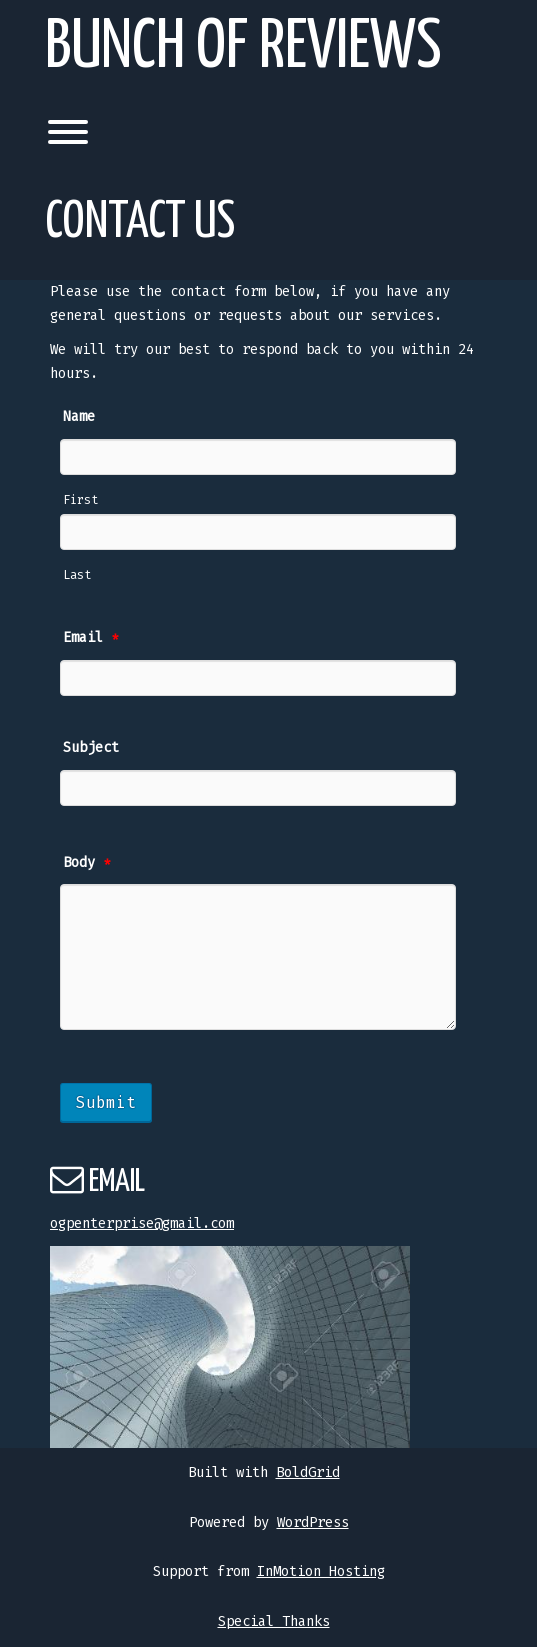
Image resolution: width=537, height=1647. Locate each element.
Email (91, 637)
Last (77, 575)
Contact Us (140, 223)
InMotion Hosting (321, 1571)
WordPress (313, 1522)
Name (79, 416)
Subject (91, 747)
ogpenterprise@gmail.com (142, 1223)
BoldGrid (308, 1472)
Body (87, 862)
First (80, 500)
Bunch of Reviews (243, 48)
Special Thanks (274, 1621)
